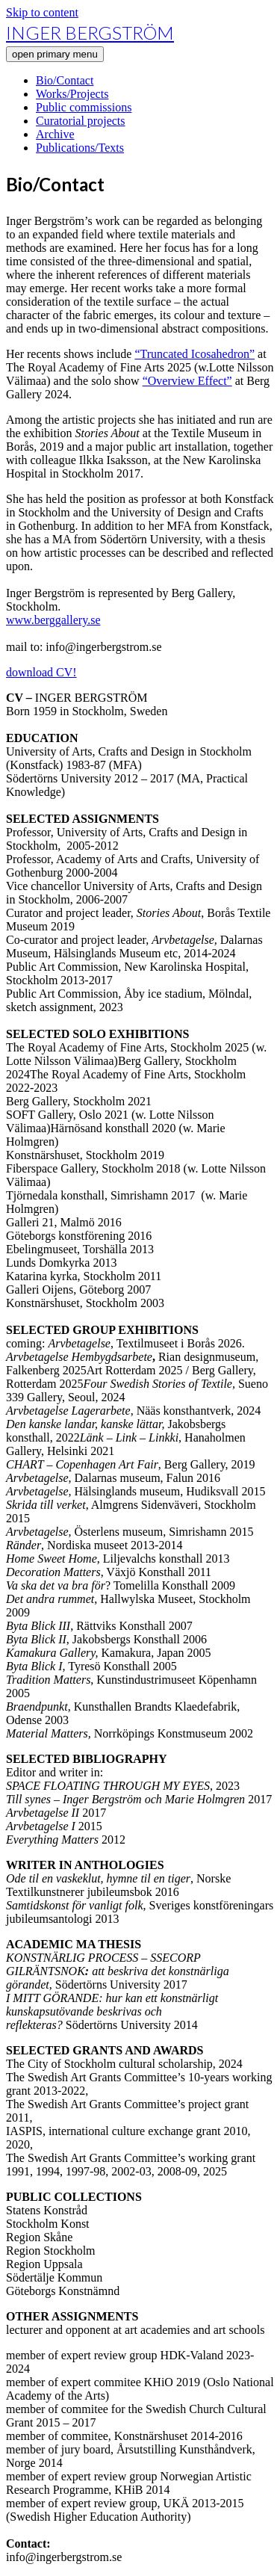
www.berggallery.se (53, 620)
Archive (55, 134)
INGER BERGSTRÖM (90, 32)
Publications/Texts (80, 147)
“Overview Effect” (187, 380)
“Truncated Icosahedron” (194, 354)
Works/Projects (72, 93)
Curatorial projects (80, 120)
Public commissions (83, 107)
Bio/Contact (64, 80)
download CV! (41, 672)
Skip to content (42, 12)
